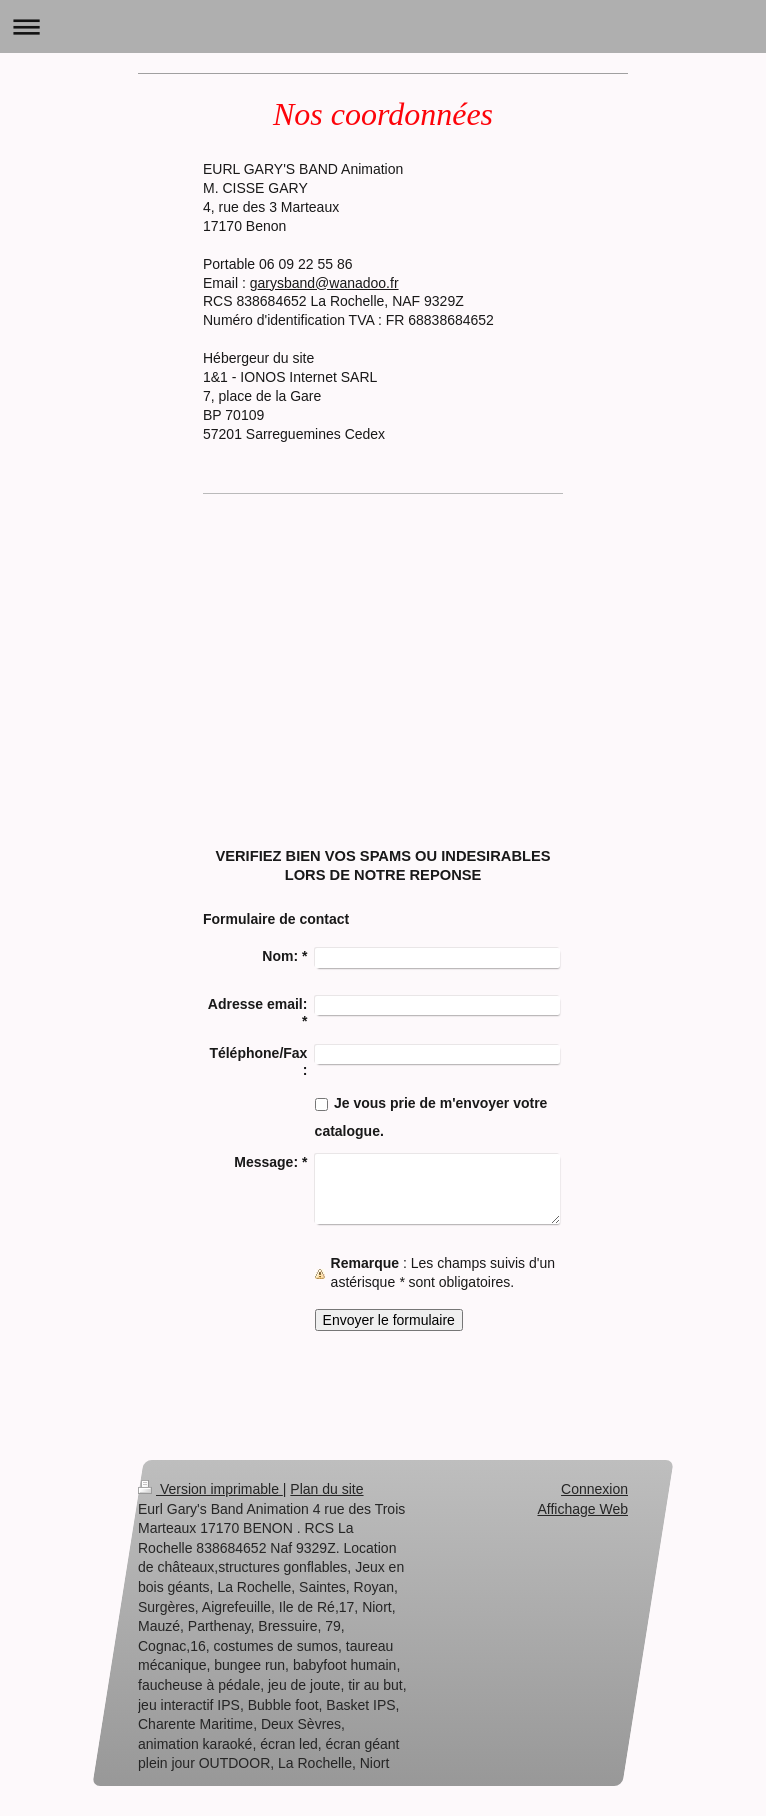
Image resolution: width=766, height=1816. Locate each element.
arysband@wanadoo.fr (327, 283)
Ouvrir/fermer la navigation (383, 26)
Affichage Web (582, 1509)
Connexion (594, 1489)
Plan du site (326, 1489)
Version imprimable (210, 1489)
